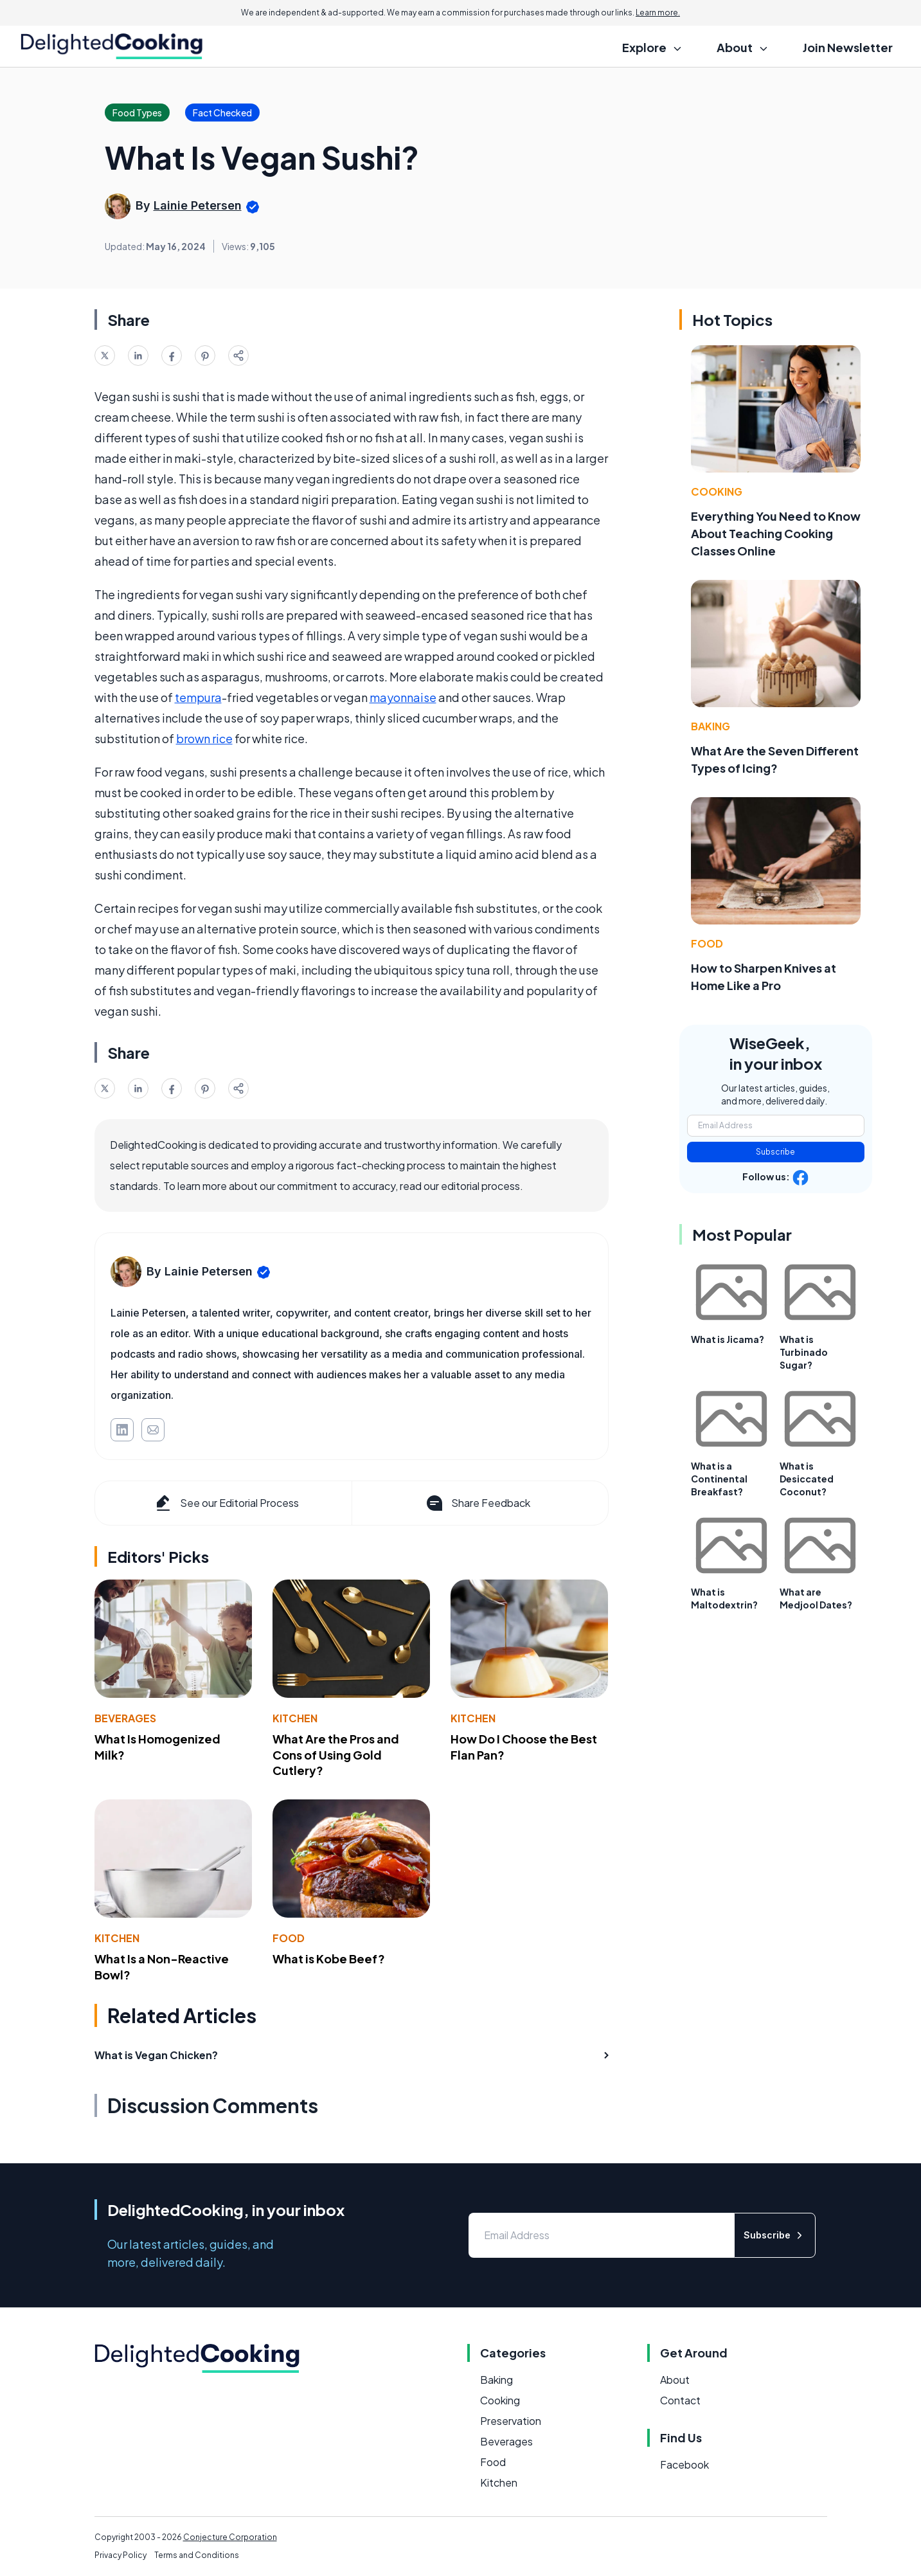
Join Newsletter (848, 47)
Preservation (510, 2420)
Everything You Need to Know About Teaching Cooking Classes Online (776, 533)
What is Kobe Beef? (329, 1958)
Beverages (125, 1718)
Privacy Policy (120, 2555)
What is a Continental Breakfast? (719, 1478)
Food (289, 1938)
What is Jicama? (727, 1339)
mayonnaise (403, 697)
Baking (710, 726)
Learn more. (658, 12)
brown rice (204, 738)
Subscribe (775, 1152)
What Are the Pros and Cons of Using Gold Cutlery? (336, 1754)
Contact (680, 2400)
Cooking (716, 491)
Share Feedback (477, 1503)
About (675, 2379)
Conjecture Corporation (230, 2537)
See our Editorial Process (226, 1503)
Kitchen (295, 1718)
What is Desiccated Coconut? (807, 1478)
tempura (198, 697)
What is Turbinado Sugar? (804, 1352)
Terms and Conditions (196, 2555)
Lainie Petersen (198, 205)
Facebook (684, 2464)
